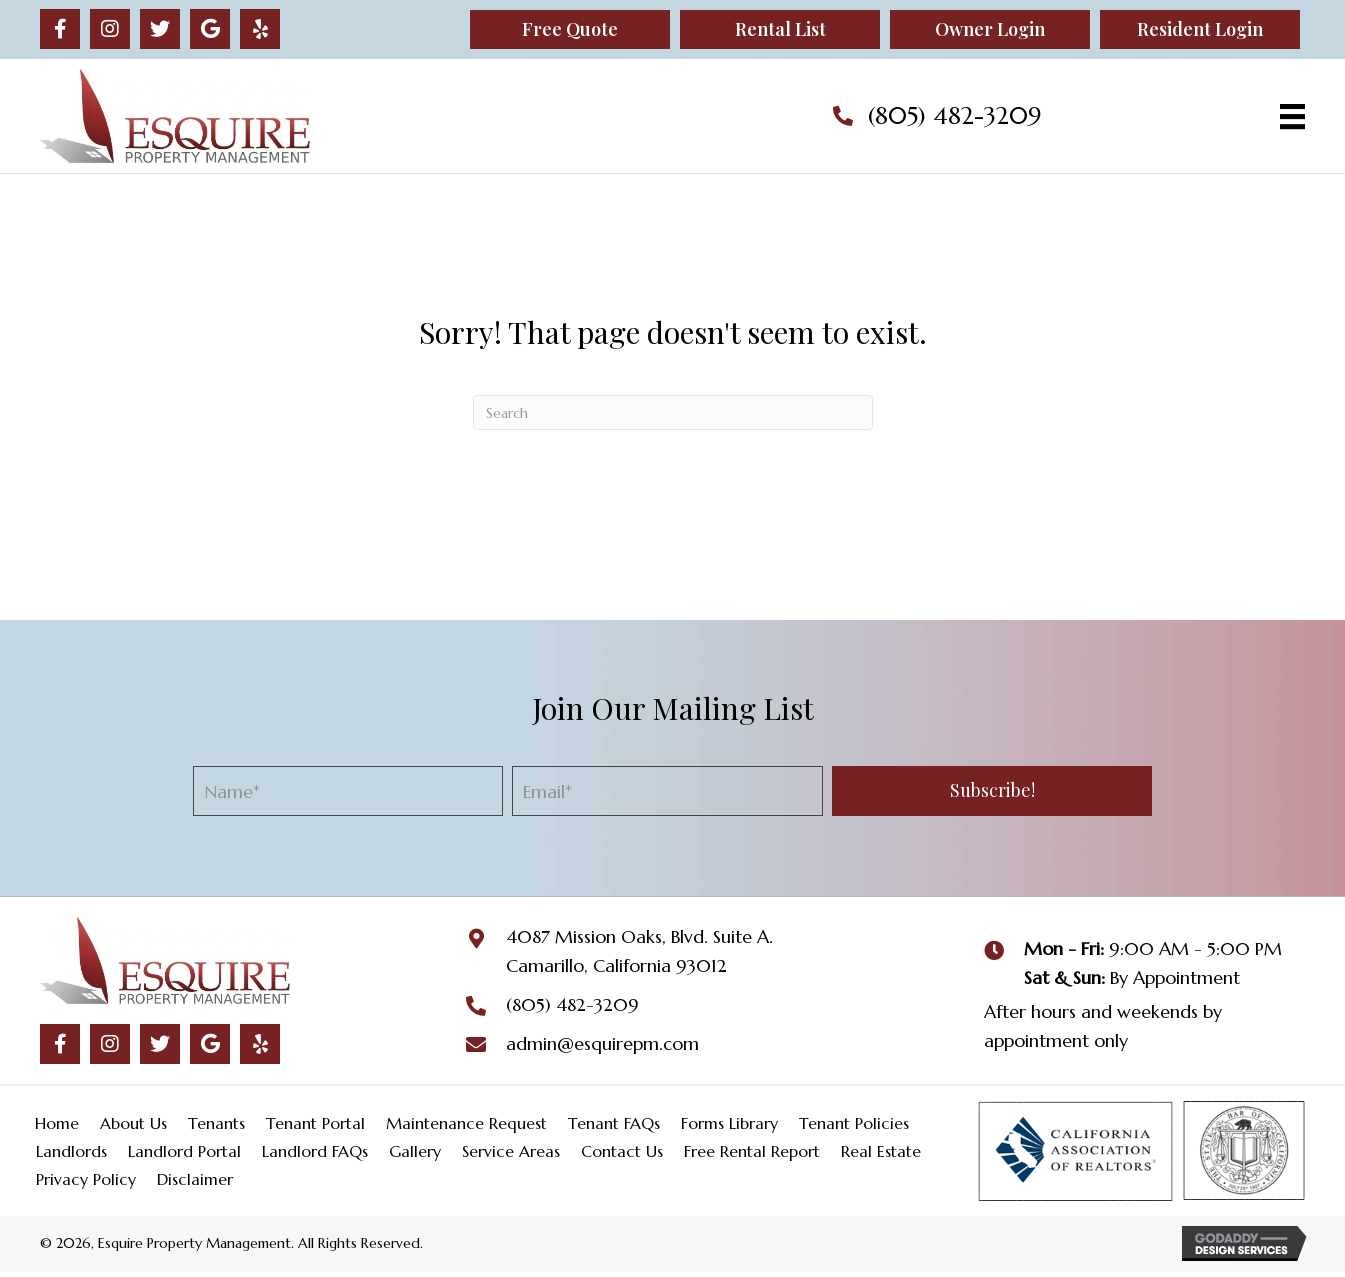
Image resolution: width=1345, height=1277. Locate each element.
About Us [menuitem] (133, 1123)
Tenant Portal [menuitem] (315, 1123)
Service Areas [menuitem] (511, 1151)
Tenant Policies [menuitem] (854, 1123)
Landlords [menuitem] (71, 1151)
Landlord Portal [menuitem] (184, 1151)
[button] (60, 29)
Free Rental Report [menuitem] (752, 1151)
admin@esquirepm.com (602, 1043)
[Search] (673, 412)
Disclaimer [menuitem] (195, 1179)
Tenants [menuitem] (216, 1123)
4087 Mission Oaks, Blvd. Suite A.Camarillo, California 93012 (639, 951)
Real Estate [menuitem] (881, 1151)
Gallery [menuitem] (415, 1151)
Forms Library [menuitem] (729, 1123)
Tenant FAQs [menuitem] (614, 1123)
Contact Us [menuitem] (622, 1151)
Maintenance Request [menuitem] (466, 1123)
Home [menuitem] (57, 1123)
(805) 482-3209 (954, 116)
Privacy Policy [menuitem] (86, 1179)
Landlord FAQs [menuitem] (315, 1151)
